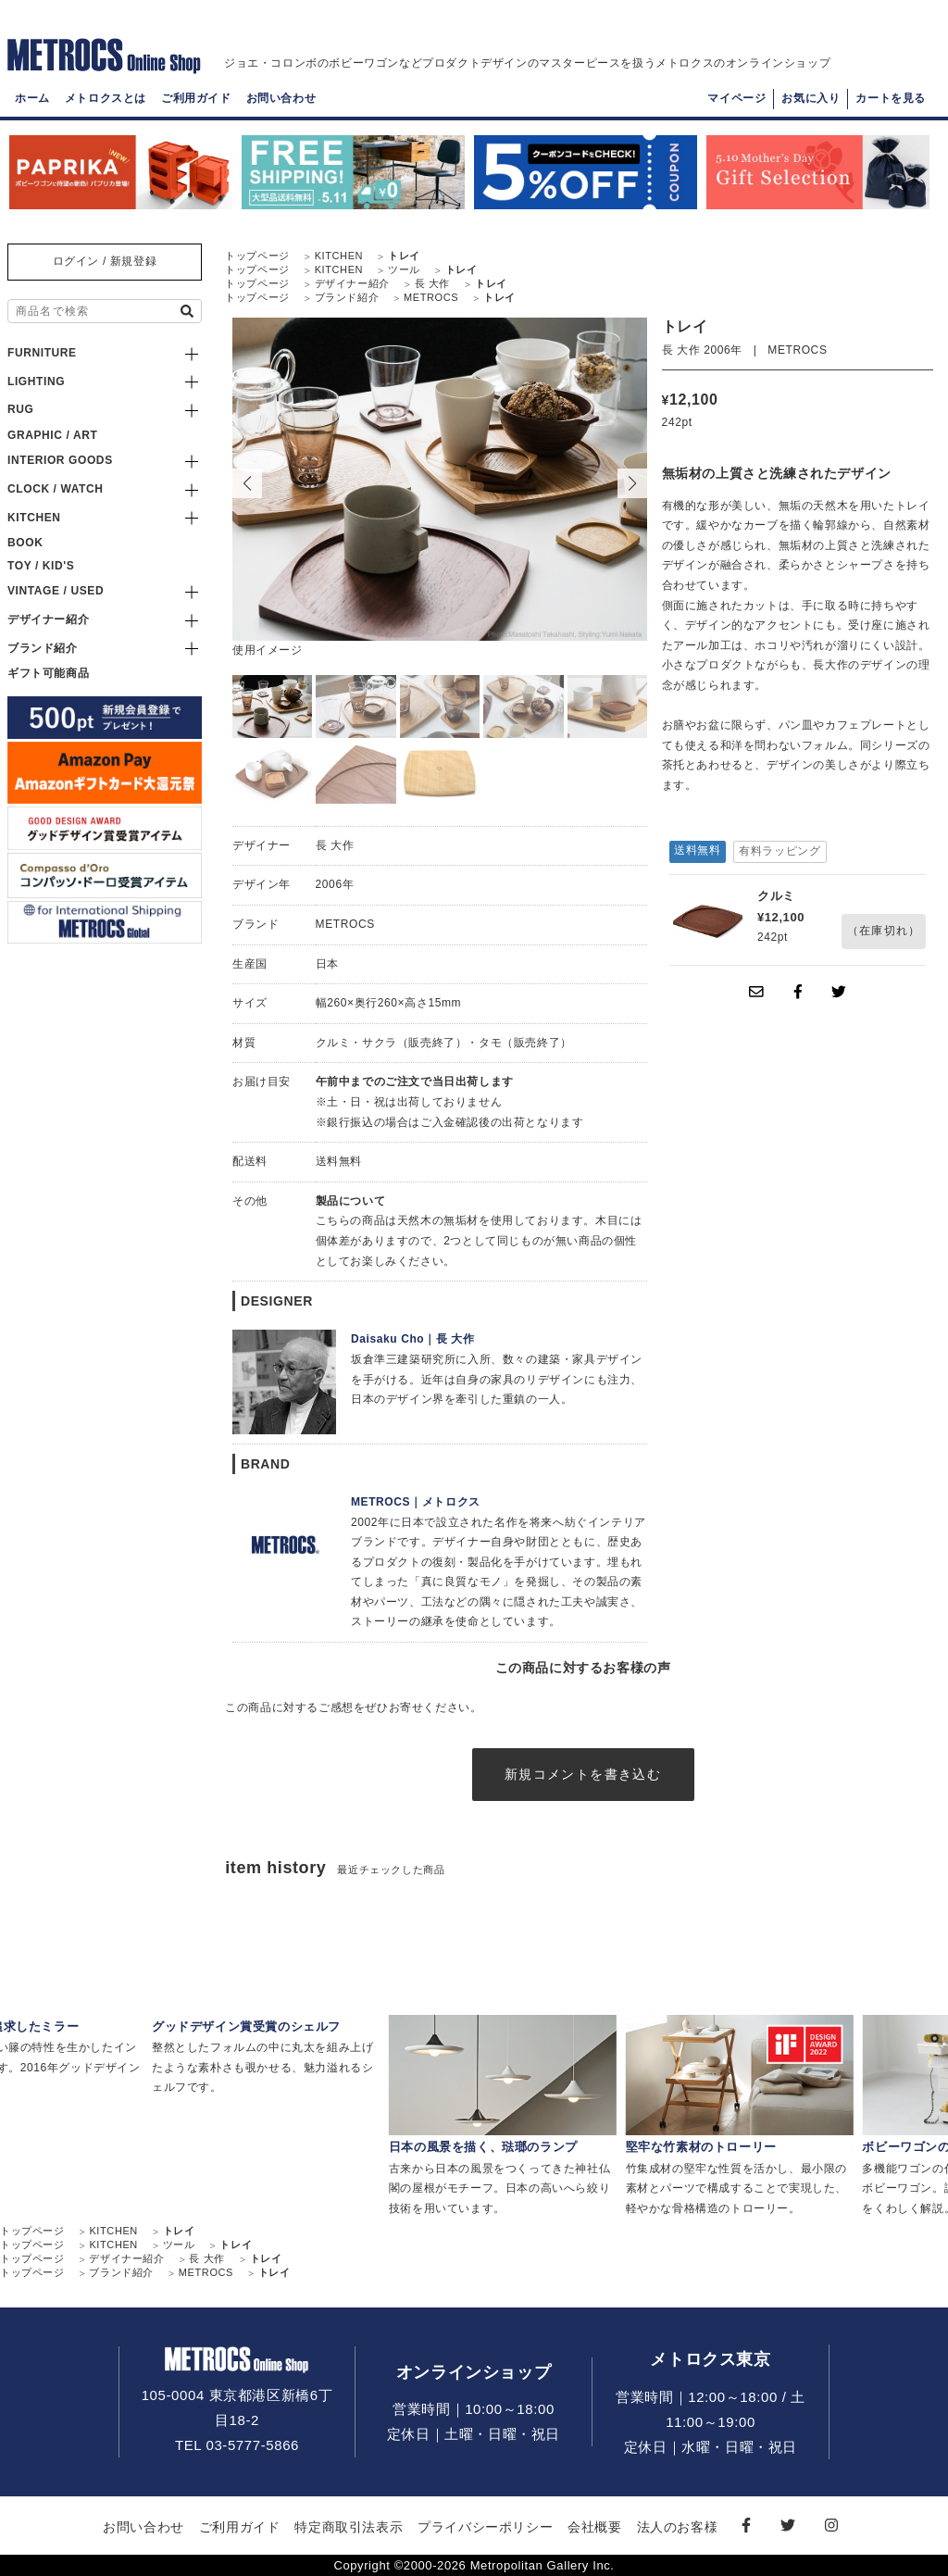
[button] (632, 483)
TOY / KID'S (40, 565)
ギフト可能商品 (48, 673)
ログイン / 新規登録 (105, 261)
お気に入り (810, 98)
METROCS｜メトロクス (415, 1501)
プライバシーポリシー (485, 2527)
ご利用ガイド (196, 98)
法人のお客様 (677, 2527)
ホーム (32, 98)
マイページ (736, 98)
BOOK (25, 542)
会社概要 (594, 2527)
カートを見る (890, 98)
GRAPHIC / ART (52, 435)
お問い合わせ (281, 98)
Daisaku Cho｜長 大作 (413, 1338)
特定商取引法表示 (348, 2527)
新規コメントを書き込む (583, 1774)
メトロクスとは (105, 98)
